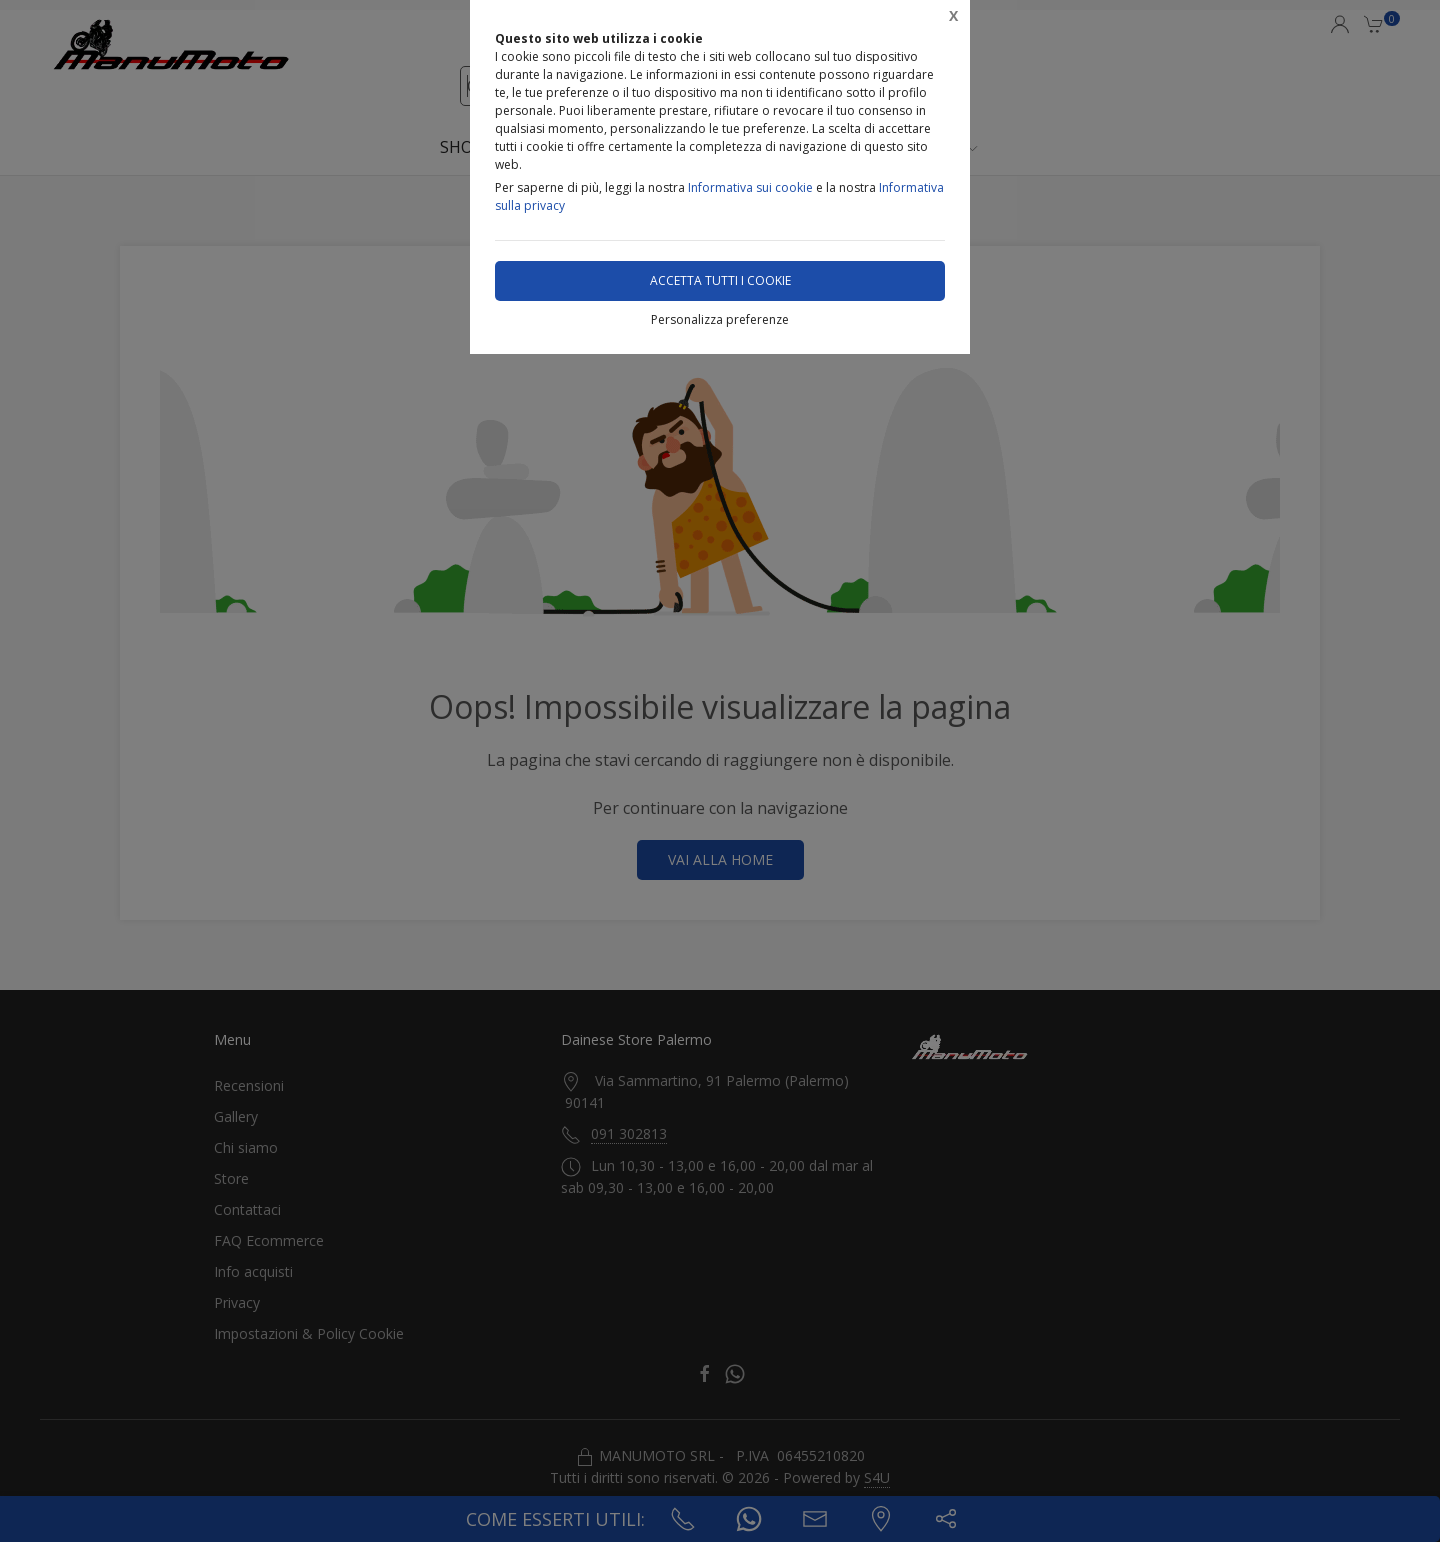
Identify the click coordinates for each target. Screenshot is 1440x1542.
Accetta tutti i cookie (720, 280)
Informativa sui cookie (750, 187)
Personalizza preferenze (720, 319)
